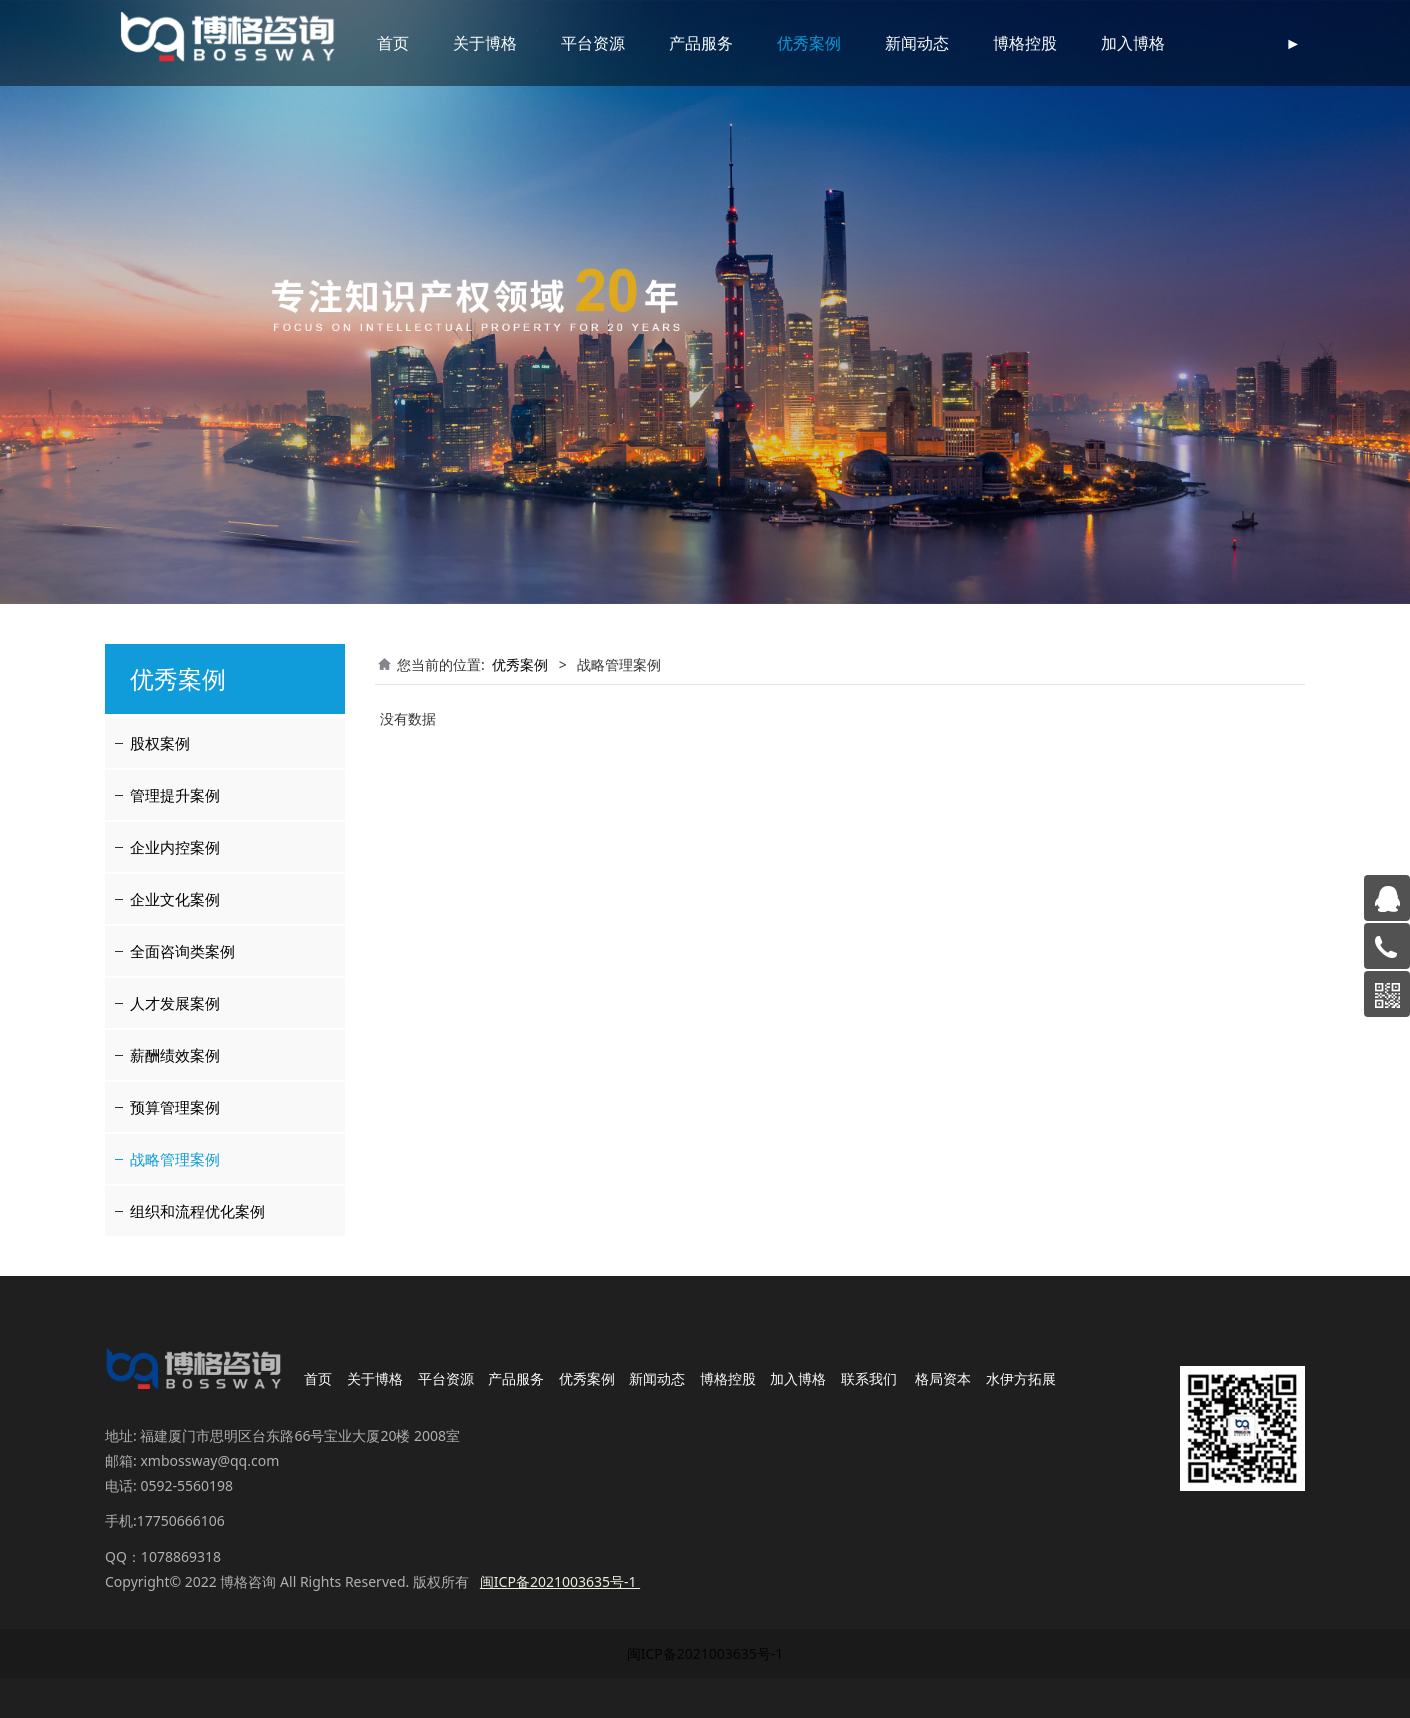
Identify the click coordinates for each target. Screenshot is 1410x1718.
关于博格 (485, 43)
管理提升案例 (175, 795)
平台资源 (593, 43)
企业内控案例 (175, 847)
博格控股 (1025, 43)
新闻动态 (917, 43)
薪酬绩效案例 (175, 1055)
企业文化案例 (175, 899)
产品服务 (701, 43)
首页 (393, 43)
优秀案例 (809, 43)
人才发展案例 (175, 1003)
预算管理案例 (175, 1107)
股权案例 (160, 743)
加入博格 (1133, 43)
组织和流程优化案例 (197, 1211)
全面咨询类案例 (182, 951)
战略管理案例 (175, 1159)
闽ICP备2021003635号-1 (705, 1653)
